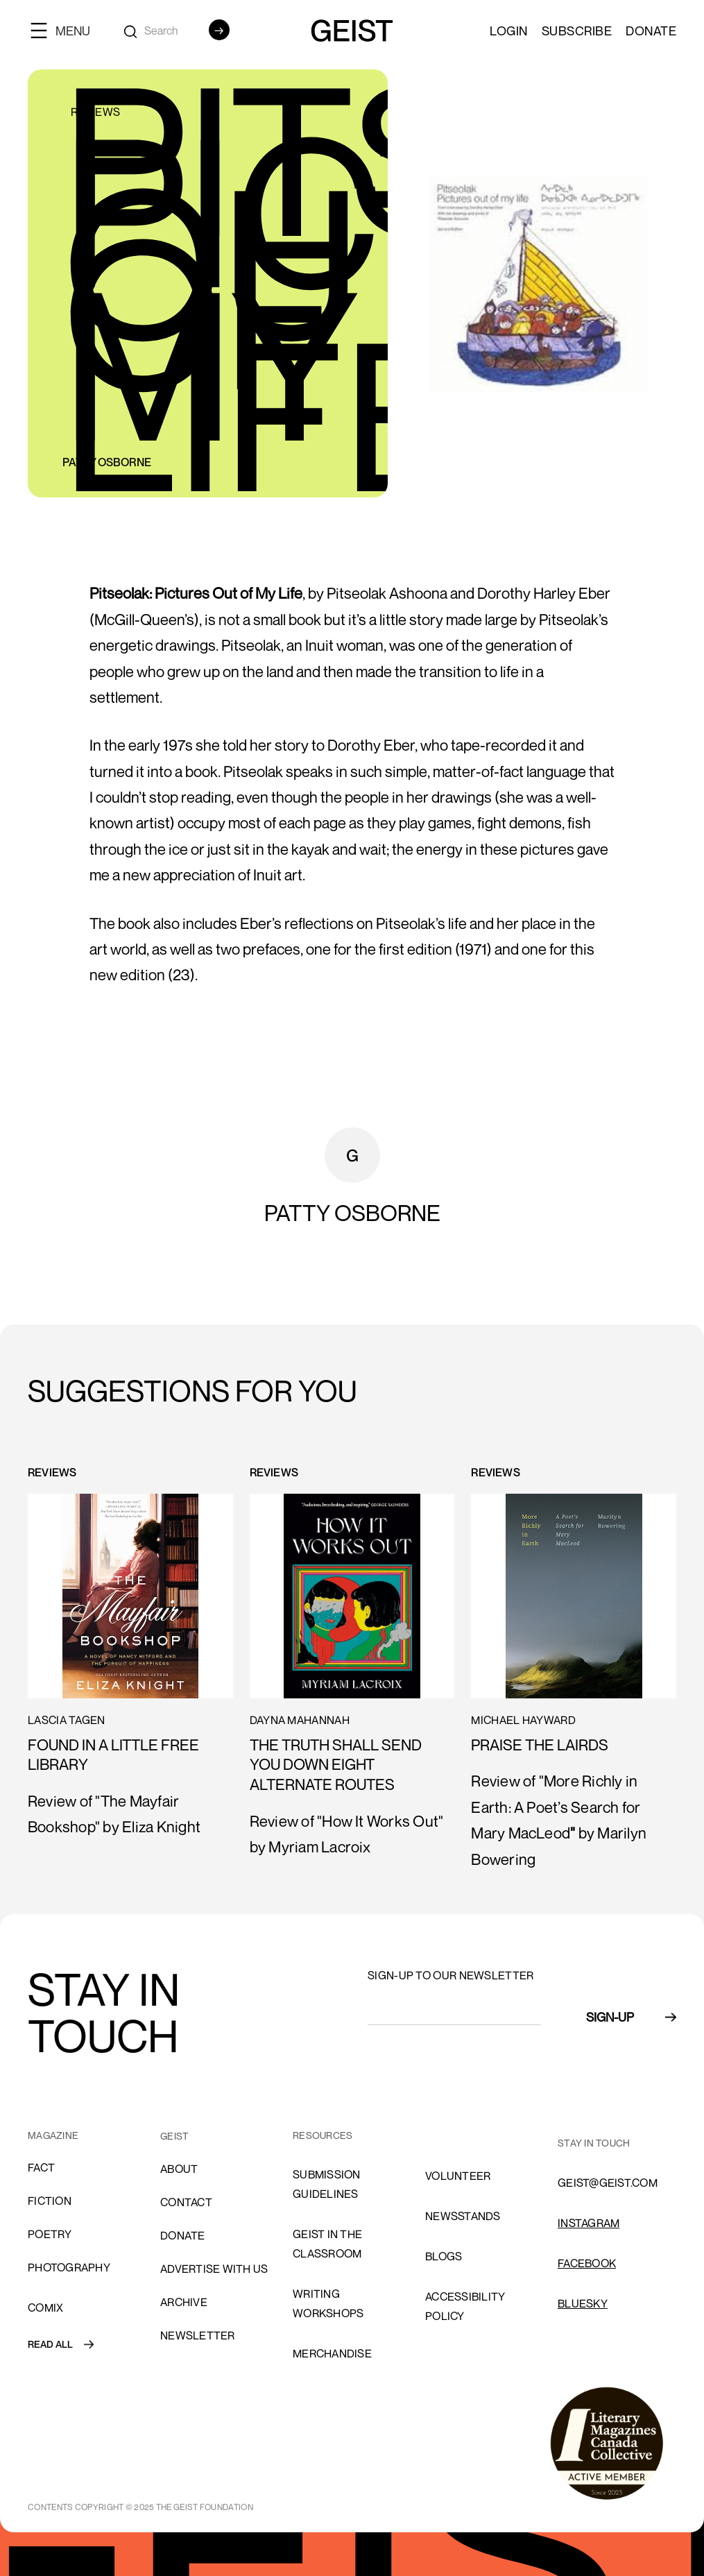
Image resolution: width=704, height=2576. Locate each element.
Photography (69, 2267)
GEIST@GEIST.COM (608, 2183)
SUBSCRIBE (577, 30)
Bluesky (583, 2303)
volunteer (457, 2176)
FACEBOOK (587, 2263)
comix (45, 2307)
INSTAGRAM (588, 2223)
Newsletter (197, 2335)
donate (182, 2235)
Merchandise (332, 2353)
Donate (651, 30)
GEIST (174, 2136)
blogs (443, 2256)
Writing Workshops (328, 2303)
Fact (41, 2167)
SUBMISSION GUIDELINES (327, 2184)
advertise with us (214, 2269)
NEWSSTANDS (463, 2216)
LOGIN (509, 30)
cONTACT (186, 2202)
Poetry (50, 2234)
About (179, 2169)
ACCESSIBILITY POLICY (465, 2306)
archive (183, 2302)
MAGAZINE (53, 2135)
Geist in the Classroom (327, 2243)
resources (322, 2135)
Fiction (49, 2201)
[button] (66, 30)
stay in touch (594, 2143)
